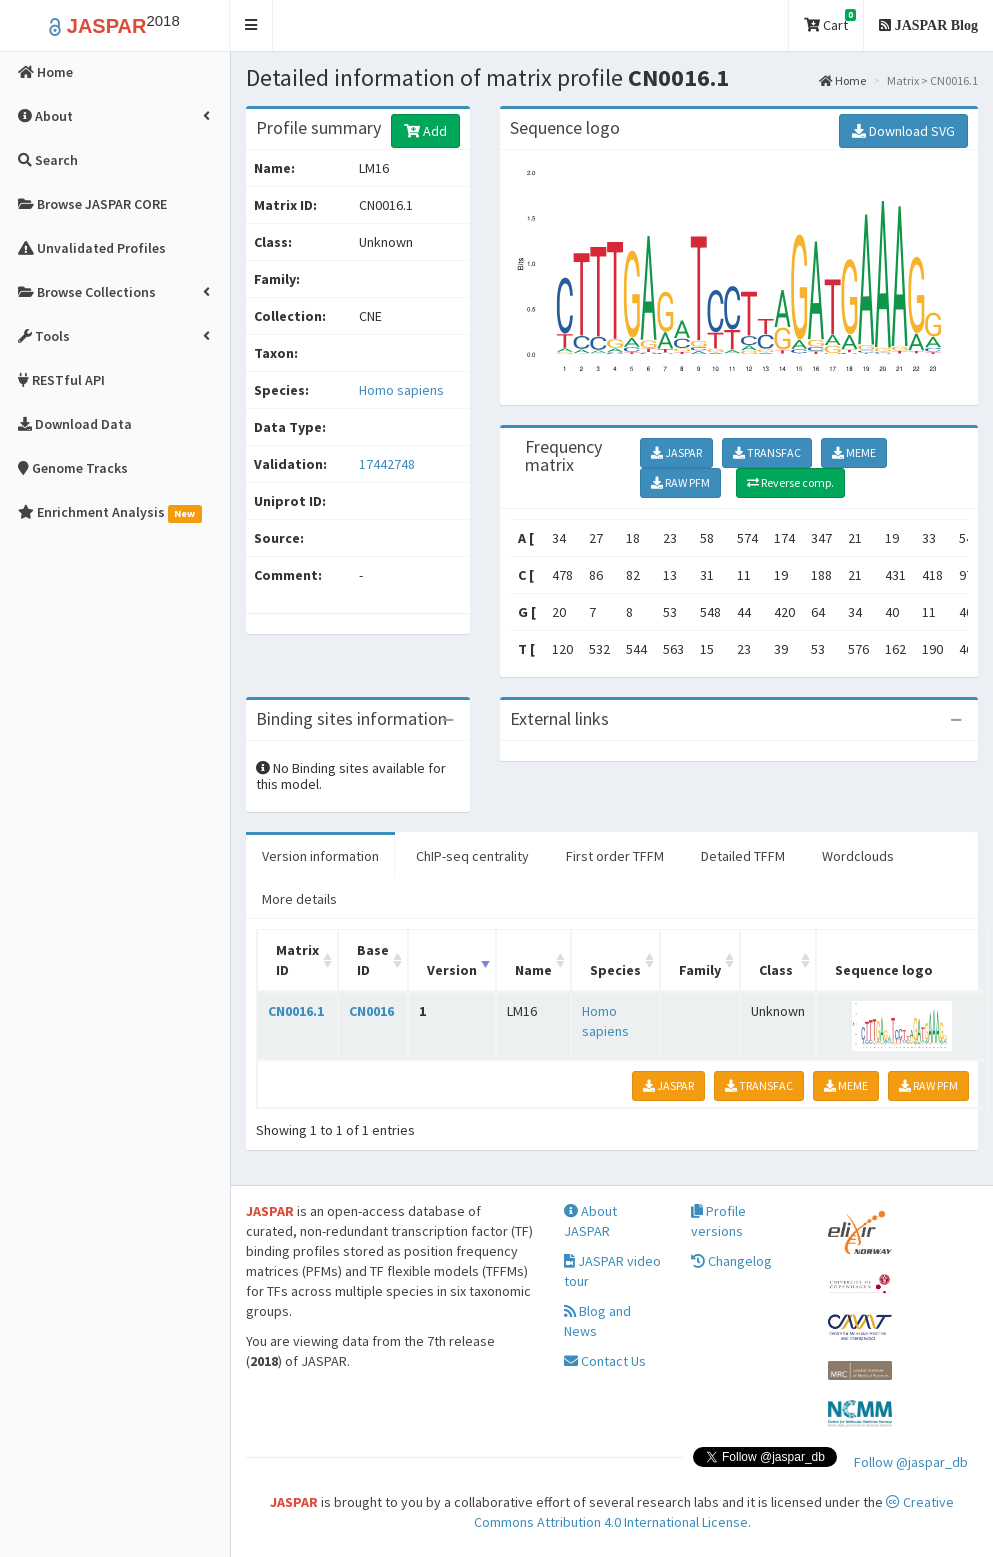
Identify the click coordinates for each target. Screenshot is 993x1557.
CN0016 (371, 1011)
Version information (320, 856)
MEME (854, 452)
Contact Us (605, 1361)
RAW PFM (680, 482)
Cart (830, 21)
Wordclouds (858, 856)
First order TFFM (615, 856)
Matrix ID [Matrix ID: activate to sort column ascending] (297, 960)
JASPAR (676, 452)
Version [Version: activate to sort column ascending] (452, 970)
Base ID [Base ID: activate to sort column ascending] (373, 960)
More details (299, 899)
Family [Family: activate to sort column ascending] (700, 970)
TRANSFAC (767, 452)
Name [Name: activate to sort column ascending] (533, 970)
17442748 (387, 464)
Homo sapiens (401, 390)
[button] (251, 25)
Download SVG (903, 131)
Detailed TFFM (743, 856)
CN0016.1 (296, 1011)
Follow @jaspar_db (911, 1462)
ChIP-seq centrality (472, 856)
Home (842, 80)
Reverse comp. (790, 482)
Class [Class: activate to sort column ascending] (776, 970)
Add (425, 131)
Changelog (731, 1261)
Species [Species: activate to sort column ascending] (615, 970)
